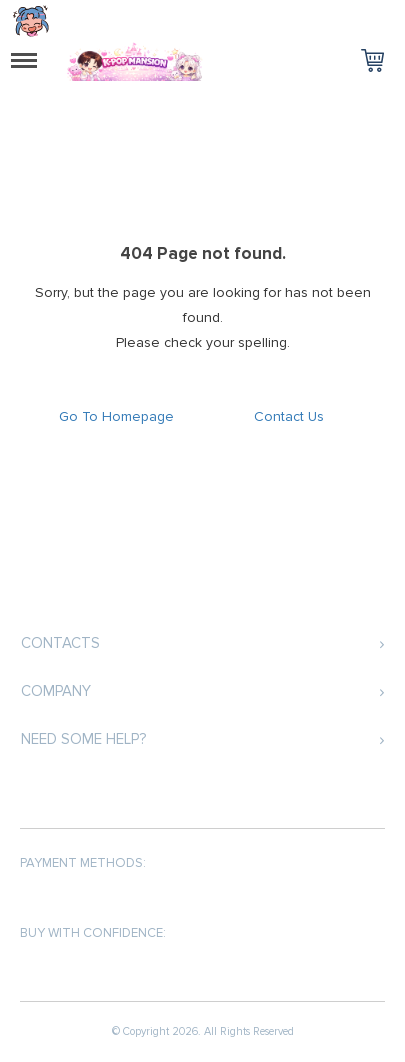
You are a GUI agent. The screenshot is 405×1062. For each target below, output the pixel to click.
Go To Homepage (116, 416)
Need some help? (83, 739)
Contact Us (289, 416)
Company (56, 691)
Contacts (60, 643)
